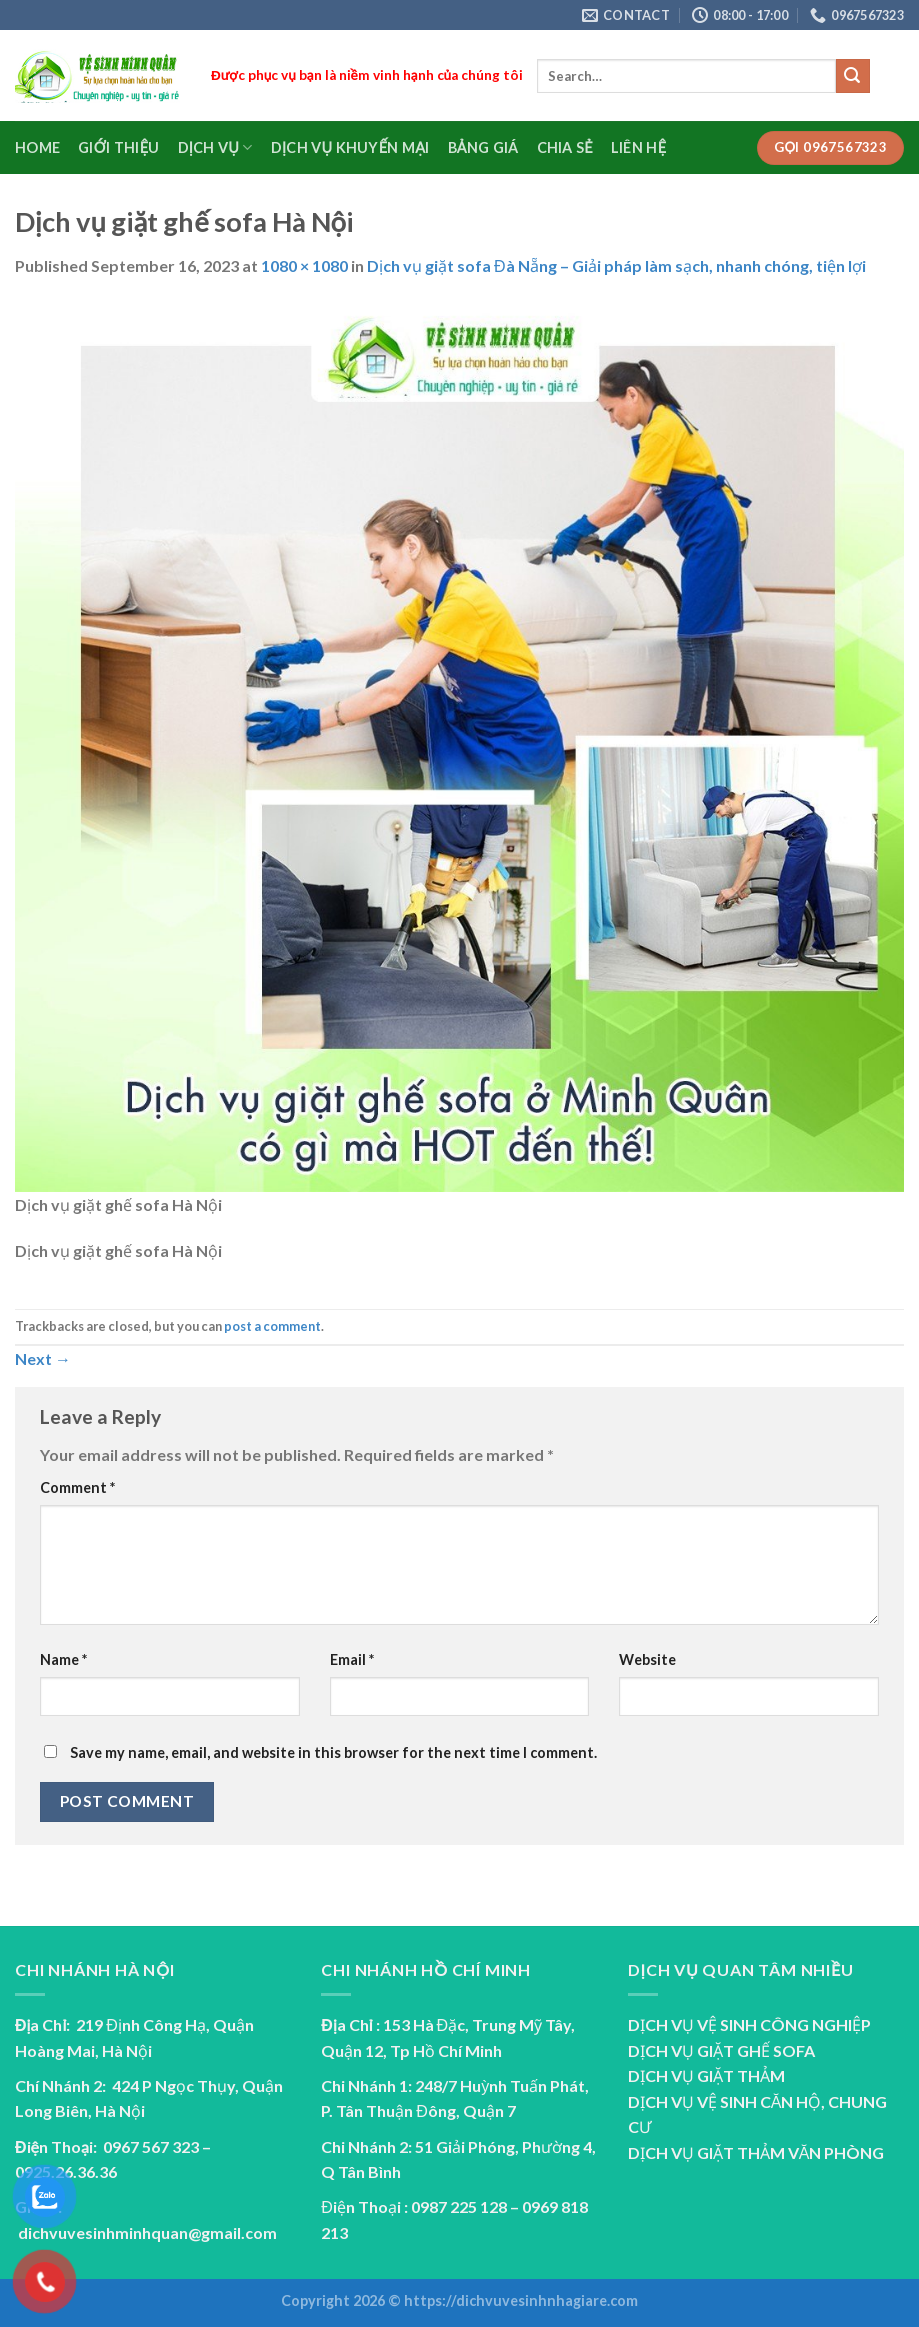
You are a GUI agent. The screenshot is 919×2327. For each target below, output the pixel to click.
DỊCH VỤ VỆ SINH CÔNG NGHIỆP (749, 2024)
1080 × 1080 (304, 265)
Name (63, 1659)
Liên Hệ (638, 147)
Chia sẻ (565, 147)
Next (43, 1358)
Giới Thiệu (118, 147)
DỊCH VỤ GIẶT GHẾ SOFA (721, 2050)
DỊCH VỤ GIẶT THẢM (706, 2075)
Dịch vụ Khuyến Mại (350, 147)
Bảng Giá (483, 147)
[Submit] (853, 76)
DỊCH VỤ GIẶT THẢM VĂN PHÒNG (756, 2152)
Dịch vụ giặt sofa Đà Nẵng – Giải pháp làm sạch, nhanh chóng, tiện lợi (616, 265)
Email (352, 1659)
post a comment (272, 1326)
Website (647, 1659)
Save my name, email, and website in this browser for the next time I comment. (333, 1752)
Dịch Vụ (215, 147)
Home (37, 147)
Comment (77, 1487)
